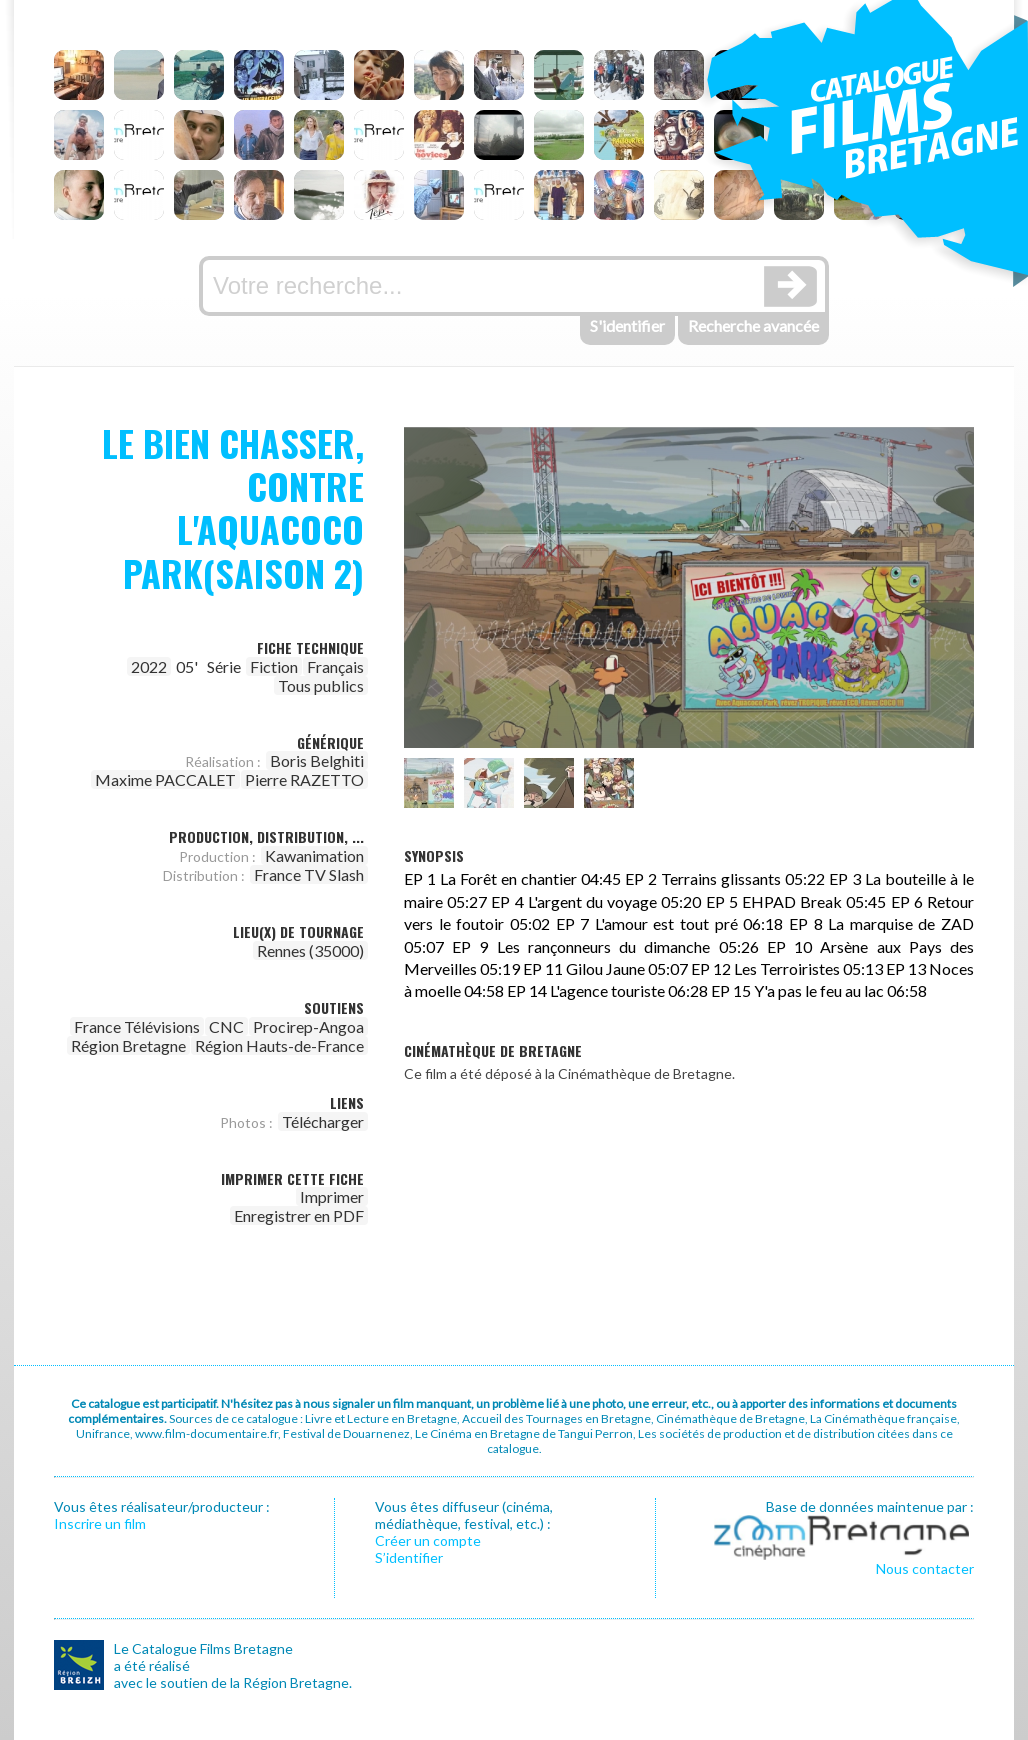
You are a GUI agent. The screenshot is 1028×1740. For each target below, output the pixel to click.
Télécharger (323, 1121)
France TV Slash (309, 874)
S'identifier (627, 325)
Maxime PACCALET (165, 779)
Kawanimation (314, 855)
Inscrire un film (100, 1523)
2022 (149, 666)
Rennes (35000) (310, 950)
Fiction (274, 666)
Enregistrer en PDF (299, 1215)
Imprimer (332, 1196)
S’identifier (409, 1557)
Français (335, 666)
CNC (226, 1026)
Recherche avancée (753, 325)
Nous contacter (925, 1568)
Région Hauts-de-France (279, 1045)
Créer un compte (428, 1540)
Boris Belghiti (317, 760)
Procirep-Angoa (308, 1026)
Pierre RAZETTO (304, 779)
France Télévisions (137, 1026)
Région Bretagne (128, 1045)
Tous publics (321, 685)
